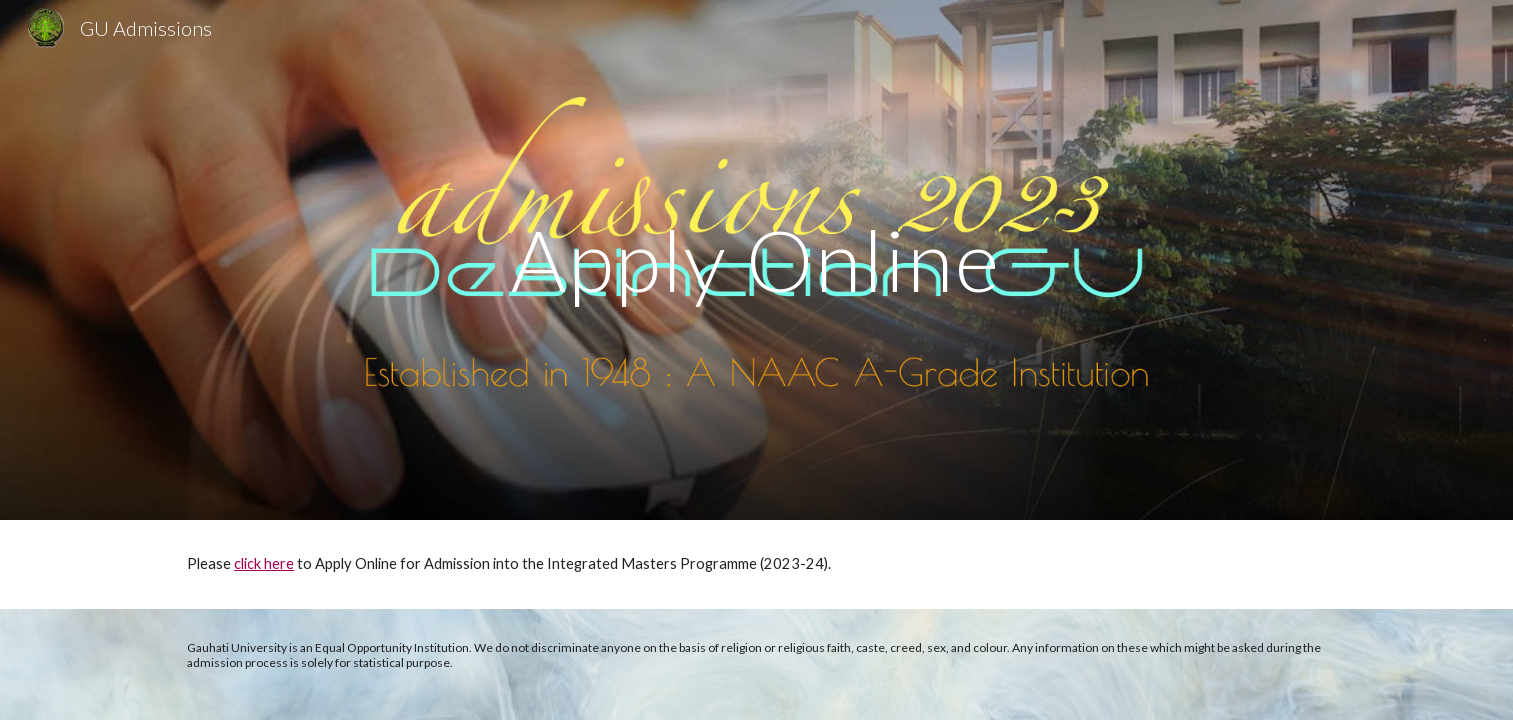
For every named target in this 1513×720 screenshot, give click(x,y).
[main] (757, 259)
